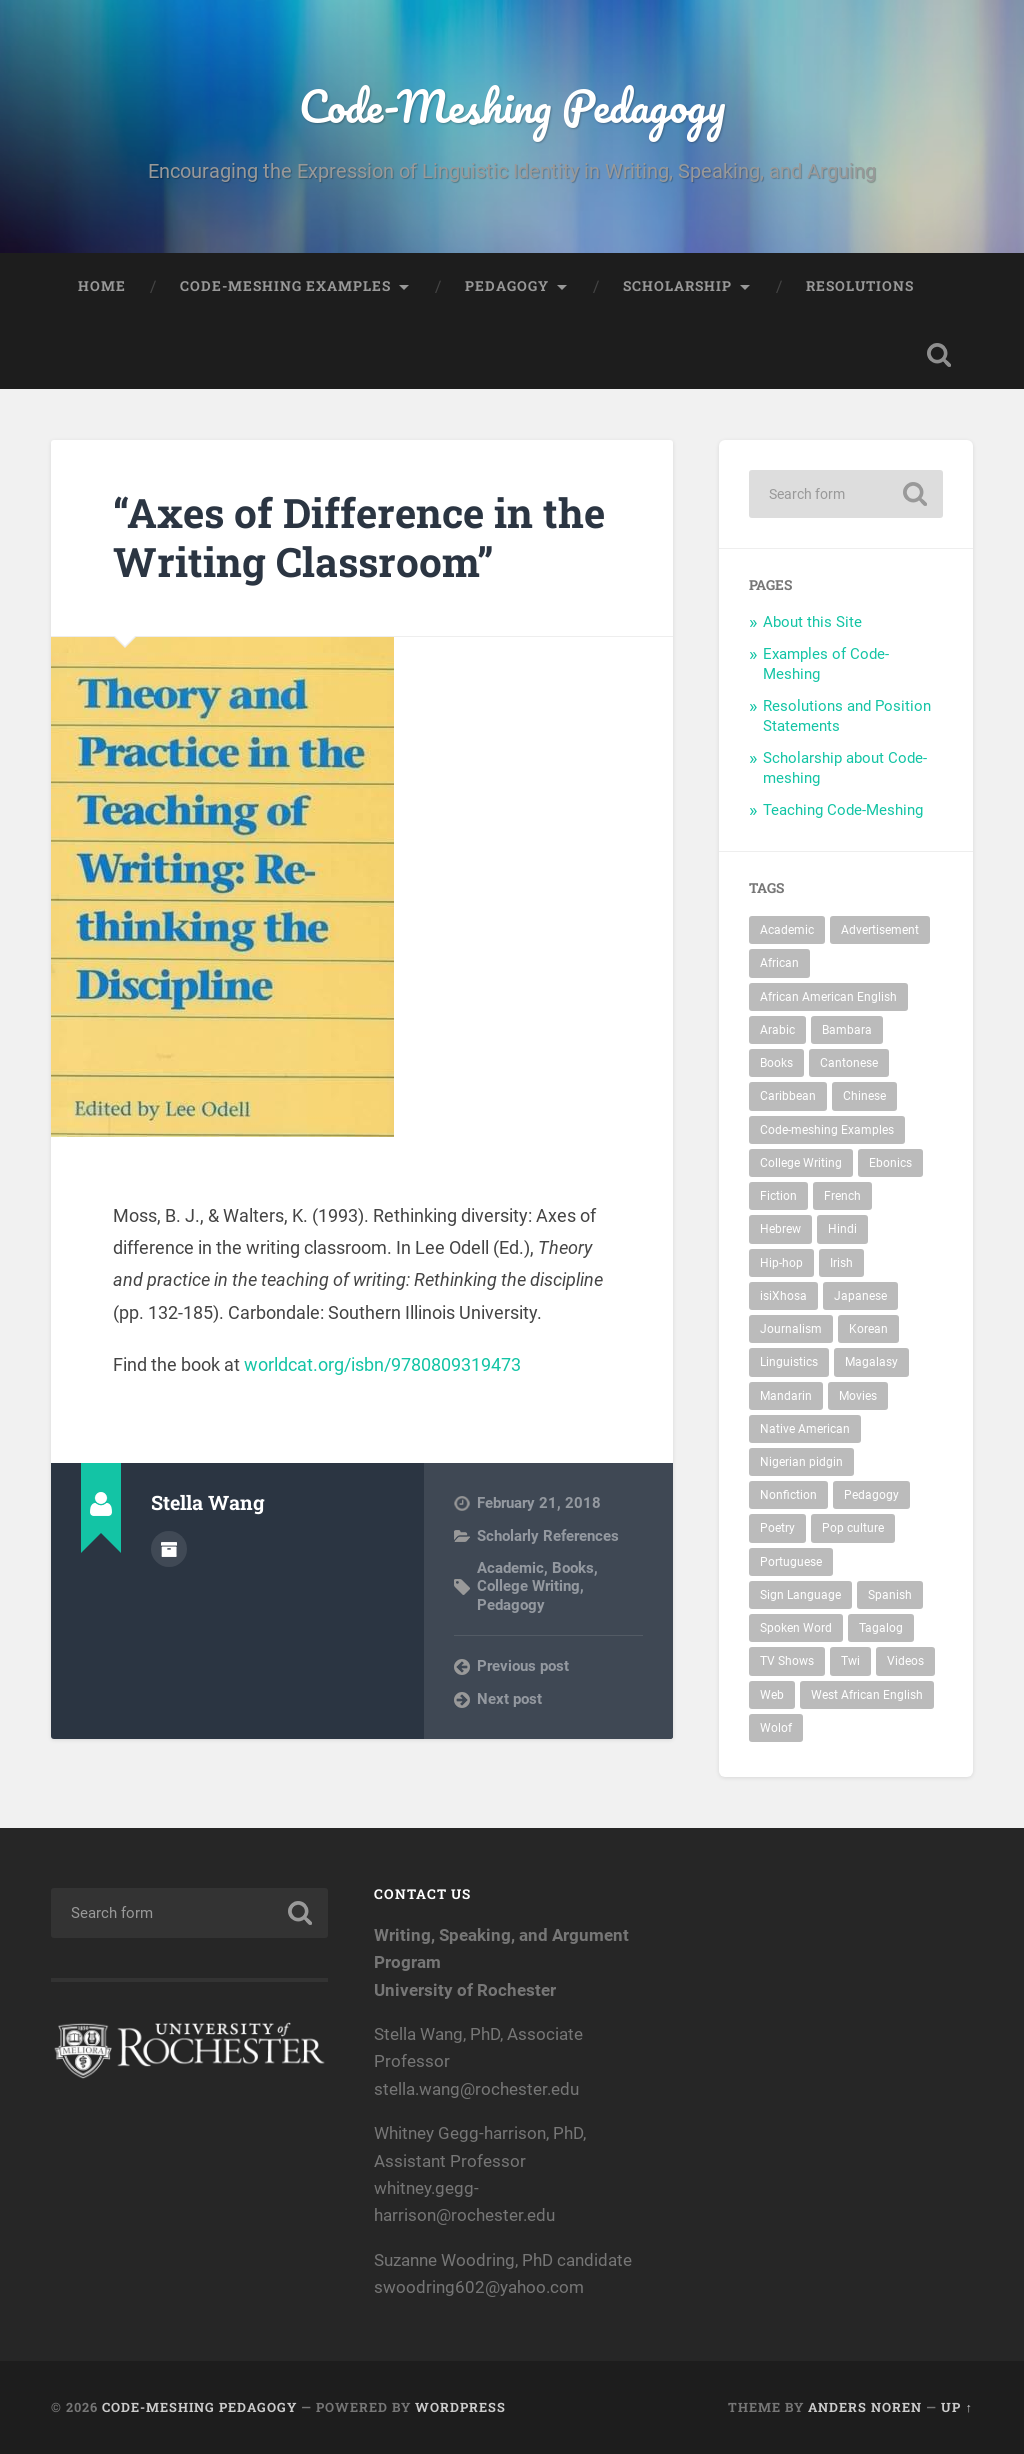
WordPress (460, 2407)
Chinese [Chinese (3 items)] (864, 1096)
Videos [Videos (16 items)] (905, 1661)
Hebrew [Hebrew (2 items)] (780, 1229)
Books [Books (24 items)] (776, 1063)
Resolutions (860, 286)
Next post (509, 1699)
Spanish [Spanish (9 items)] (890, 1595)
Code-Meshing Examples (285, 286)
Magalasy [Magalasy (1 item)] (871, 1362)
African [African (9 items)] (779, 963)
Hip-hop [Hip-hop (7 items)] (781, 1263)
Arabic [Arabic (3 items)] (777, 1030)
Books (573, 1568)
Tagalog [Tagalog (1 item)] (881, 1628)
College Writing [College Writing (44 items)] (801, 1163)
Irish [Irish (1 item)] (841, 1263)
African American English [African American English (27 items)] (828, 997)
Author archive (169, 1549)
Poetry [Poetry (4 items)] (777, 1528)
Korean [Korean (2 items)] (868, 1329)
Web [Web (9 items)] (772, 1695)
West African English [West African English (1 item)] (867, 1695)
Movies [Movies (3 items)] (858, 1396)
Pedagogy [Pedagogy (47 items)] (871, 1495)
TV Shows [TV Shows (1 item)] (787, 1661)
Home (102, 286)
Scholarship (677, 286)
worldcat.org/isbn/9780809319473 (382, 1364)
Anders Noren (865, 2407)
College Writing (528, 1586)
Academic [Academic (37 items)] (787, 930)
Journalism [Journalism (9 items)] (791, 1329)
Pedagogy (507, 286)
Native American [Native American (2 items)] (805, 1429)
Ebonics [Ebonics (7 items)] (890, 1163)
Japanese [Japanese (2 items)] (860, 1296)
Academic (510, 1568)
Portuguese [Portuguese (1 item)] (791, 1562)
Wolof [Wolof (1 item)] (776, 1728)
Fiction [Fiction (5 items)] (778, 1196)
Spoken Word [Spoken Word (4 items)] (796, 1628)
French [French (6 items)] (842, 1196)
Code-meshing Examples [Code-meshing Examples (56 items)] (827, 1130)
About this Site (812, 622)
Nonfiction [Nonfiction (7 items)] (788, 1495)
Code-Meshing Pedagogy (512, 105)
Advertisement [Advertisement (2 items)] (880, 930)
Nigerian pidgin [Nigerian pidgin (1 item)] (801, 1462)
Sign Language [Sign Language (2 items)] (800, 1595)
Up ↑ (956, 2407)
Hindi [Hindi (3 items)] (842, 1229)
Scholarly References (548, 1536)
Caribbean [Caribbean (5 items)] (788, 1096)
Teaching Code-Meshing (843, 810)
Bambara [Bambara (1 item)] (847, 1030)
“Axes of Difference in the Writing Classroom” (359, 537)
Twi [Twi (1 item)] (850, 1661)
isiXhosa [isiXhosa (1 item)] (783, 1296)
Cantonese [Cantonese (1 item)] (849, 1063)
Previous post (523, 1666)
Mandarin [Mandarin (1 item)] (786, 1396)
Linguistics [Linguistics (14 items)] (789, 1362)
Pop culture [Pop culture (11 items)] (853, 1528)
